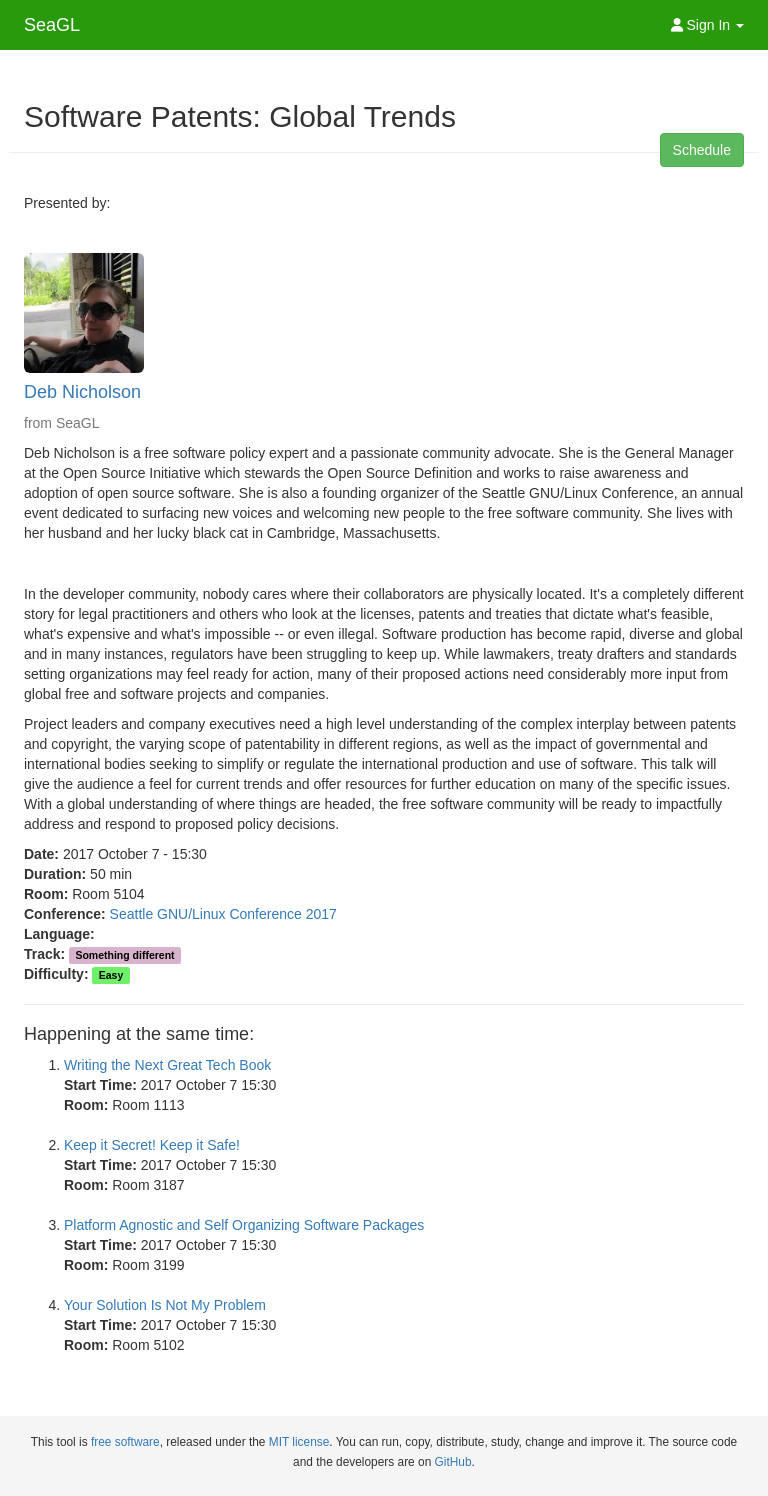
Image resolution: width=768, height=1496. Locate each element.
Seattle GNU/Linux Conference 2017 (223, 914)
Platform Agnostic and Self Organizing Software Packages (244, 1225)
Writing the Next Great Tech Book (167, 1065)
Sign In (707, 25)
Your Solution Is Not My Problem (165, 1305)
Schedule (702, 150)
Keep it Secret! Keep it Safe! (152, 1145)
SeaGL (52, 25)
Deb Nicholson (82, 392)
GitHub (453, 1462)
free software (125, 1442)
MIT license (299, 1442)
